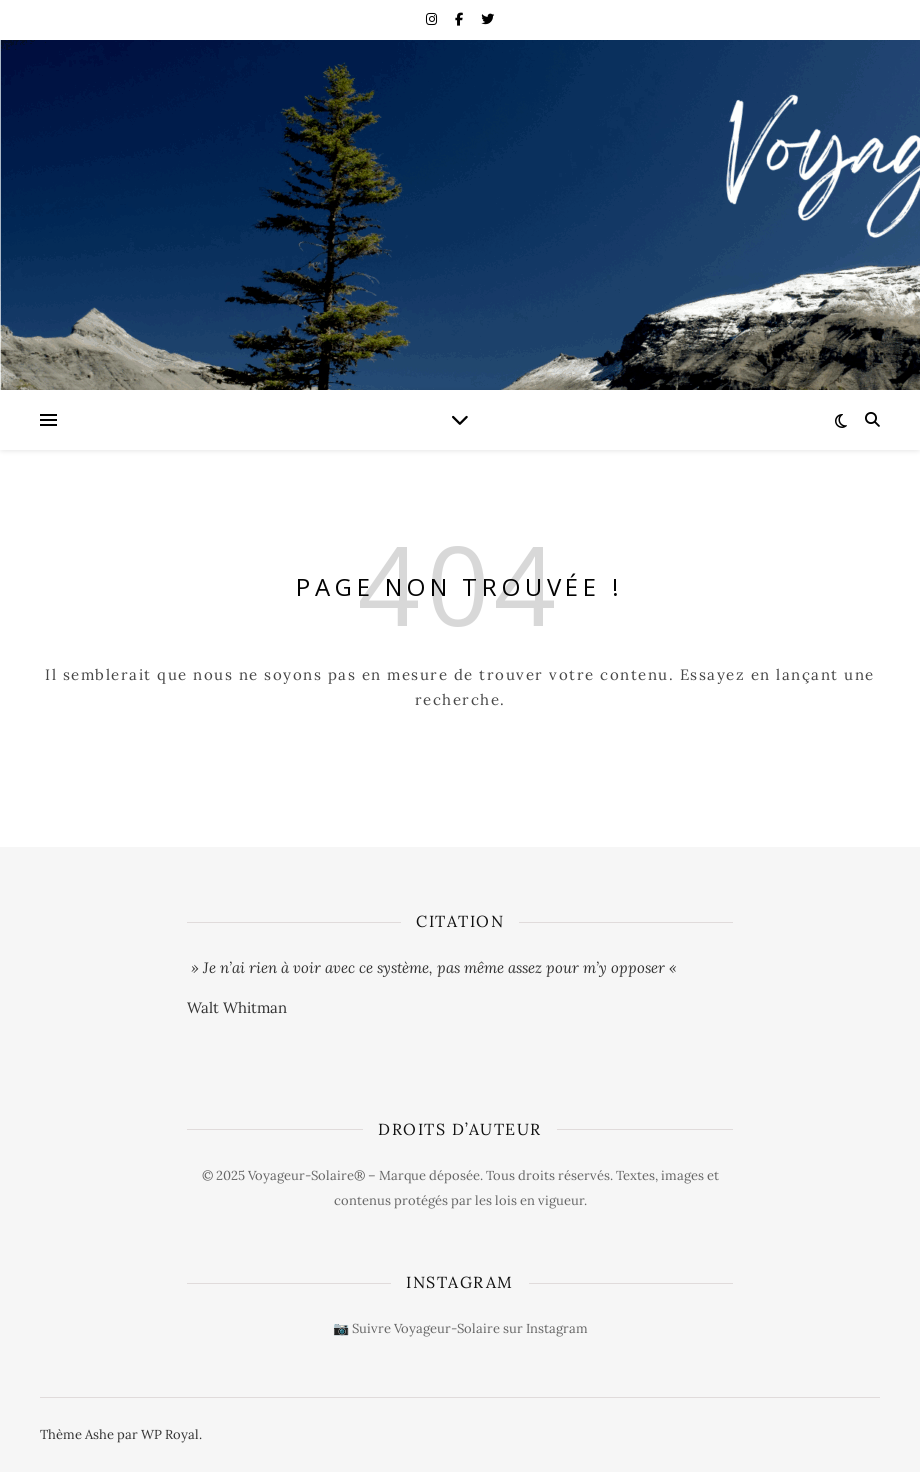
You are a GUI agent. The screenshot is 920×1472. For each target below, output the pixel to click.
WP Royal (170, 1434)
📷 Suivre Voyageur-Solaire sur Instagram (460, 1328)
